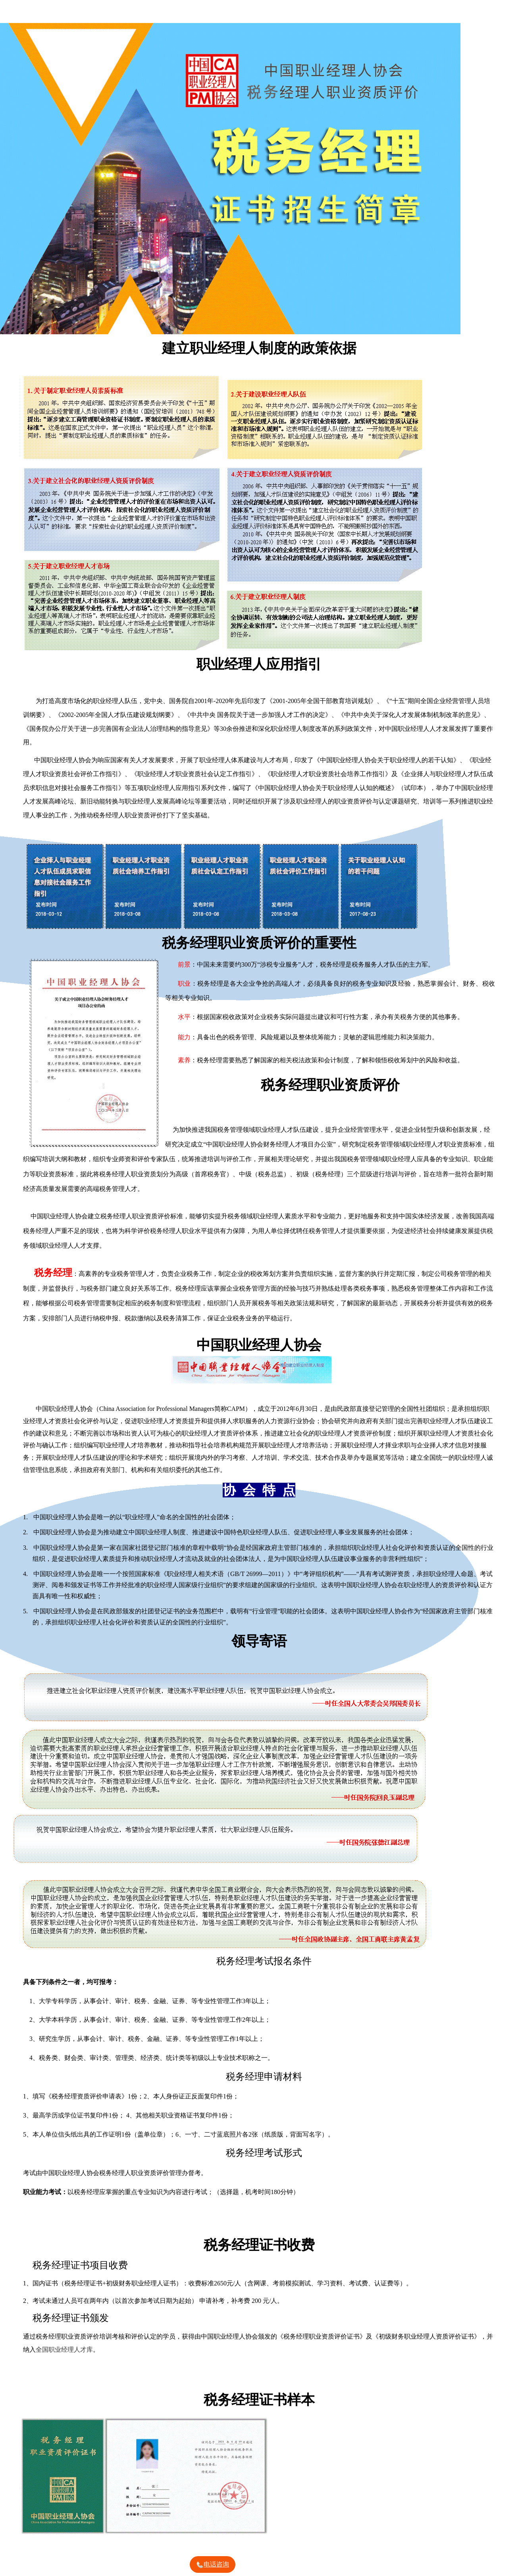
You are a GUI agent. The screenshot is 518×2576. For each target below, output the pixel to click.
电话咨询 (212, 2565)
